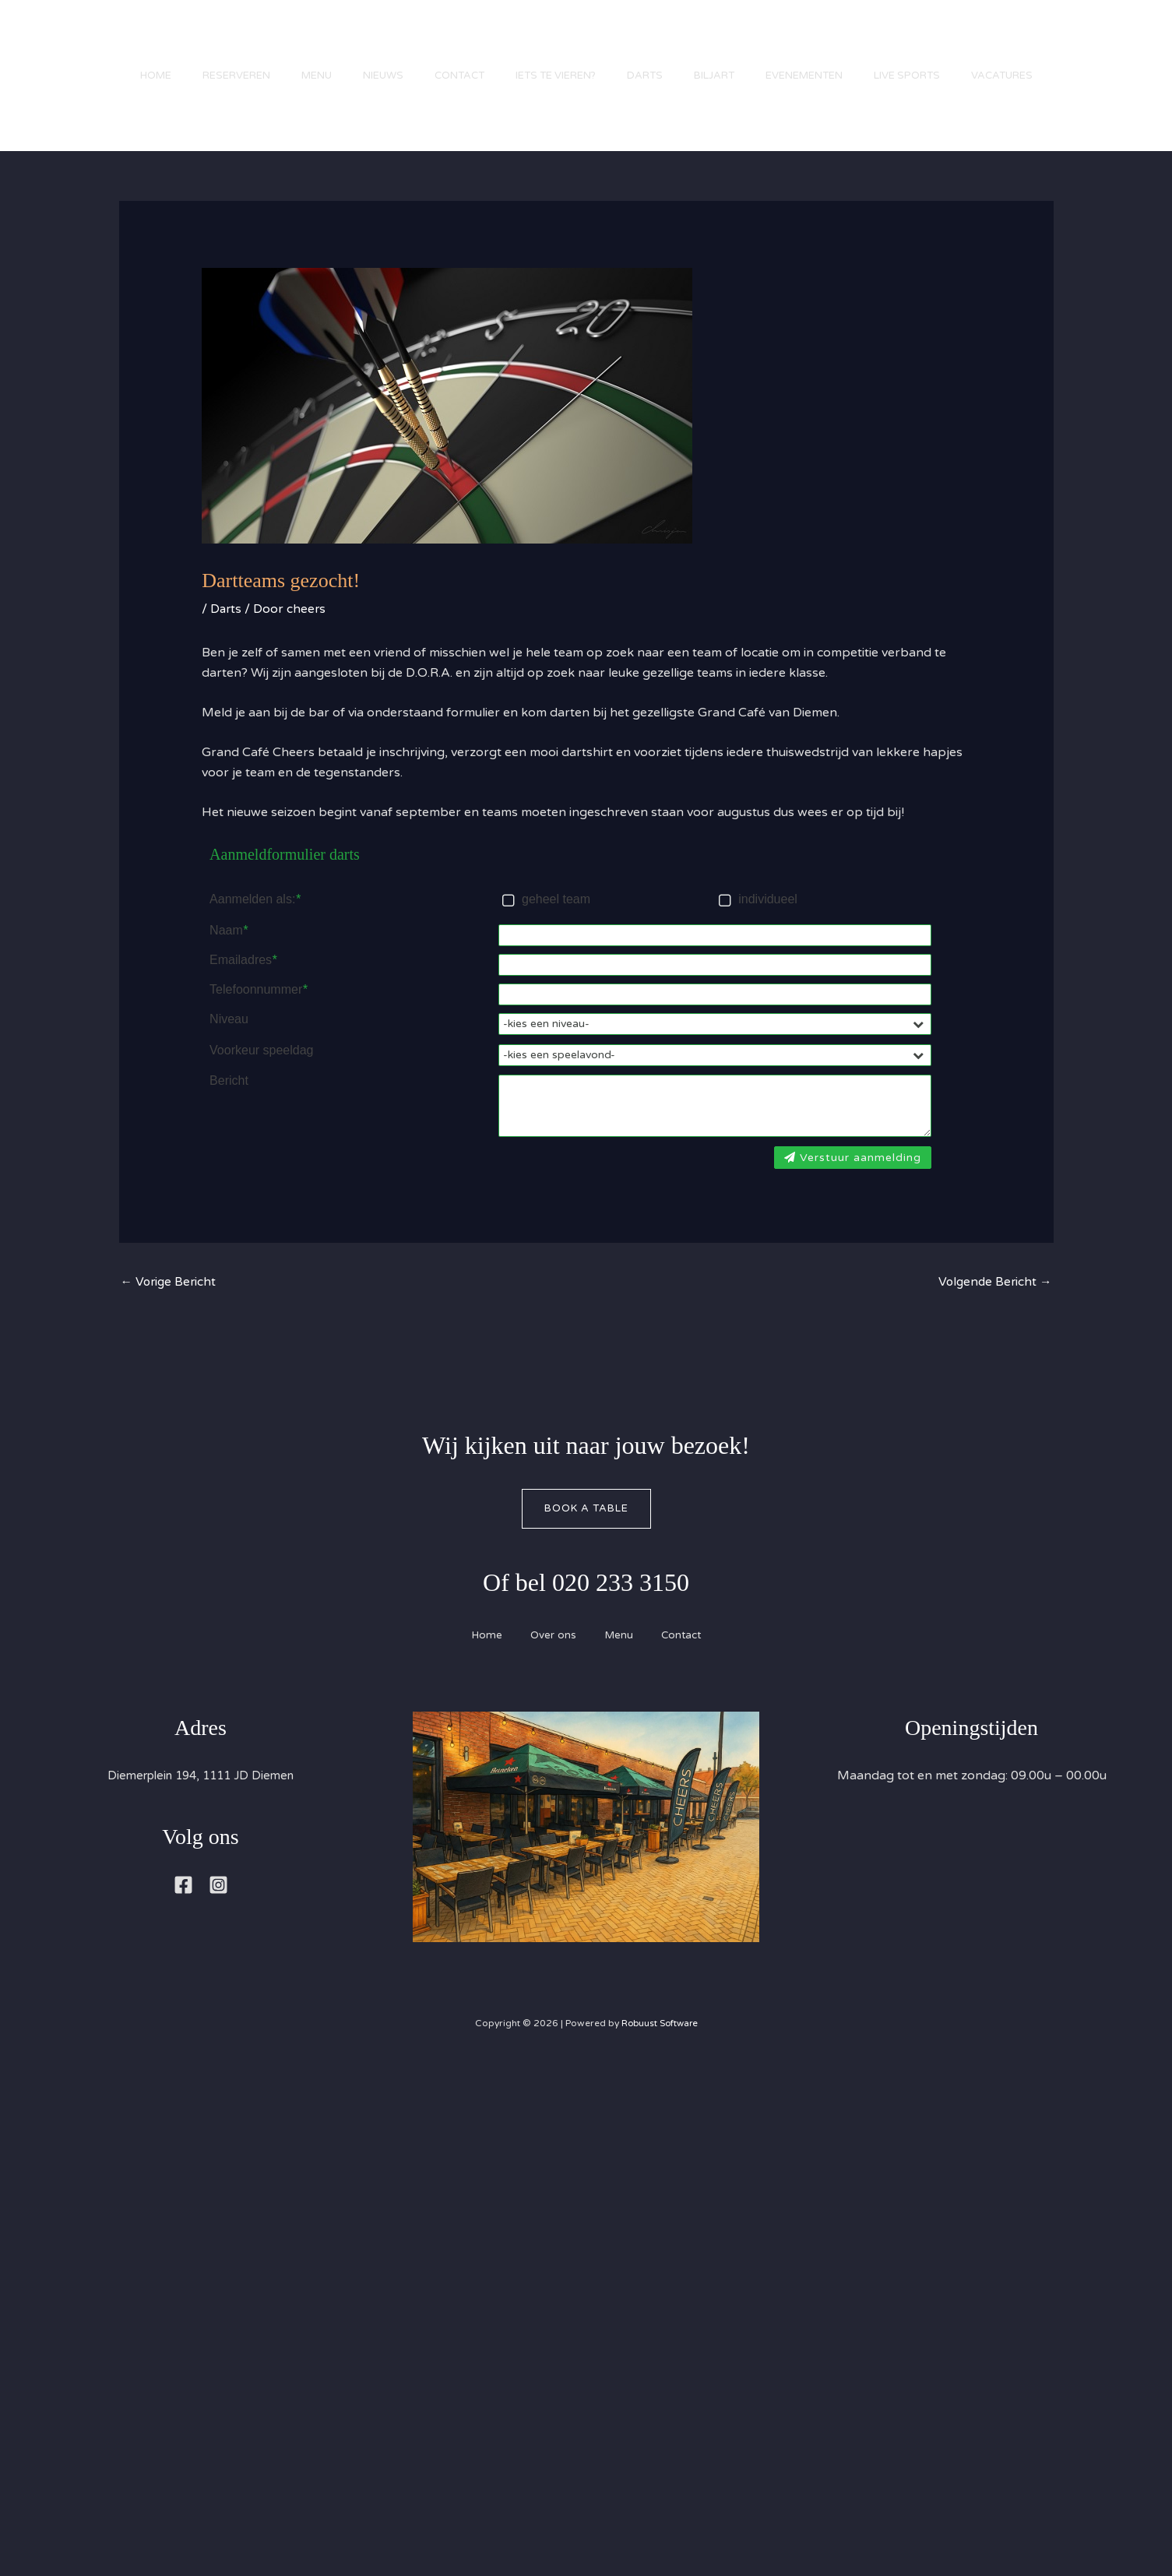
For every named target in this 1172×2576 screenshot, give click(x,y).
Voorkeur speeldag (261, 1071)
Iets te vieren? (540, 43)
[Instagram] (218, 1909)
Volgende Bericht (993, 1305)
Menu (277, 43)
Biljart (714, 43)
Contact (436, 43)
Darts (637, 43)
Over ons (550, 1659)
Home (101, 43)
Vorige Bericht (170, 1305)
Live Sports (922, 43)
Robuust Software (659, 2047)
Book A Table (586, 1532)
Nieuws (352, 43)
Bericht (228, 1103)
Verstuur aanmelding (852, 1179)
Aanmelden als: (255, 919)
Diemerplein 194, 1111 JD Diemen (200, 1799)
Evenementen (811, 43)
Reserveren (189, 43)
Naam (228, 950)
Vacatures (116, 128)
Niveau (228, 1039)
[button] (1109, 95)
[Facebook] (183, 1909)
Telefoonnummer (258, 1009)
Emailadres (242, 979)
